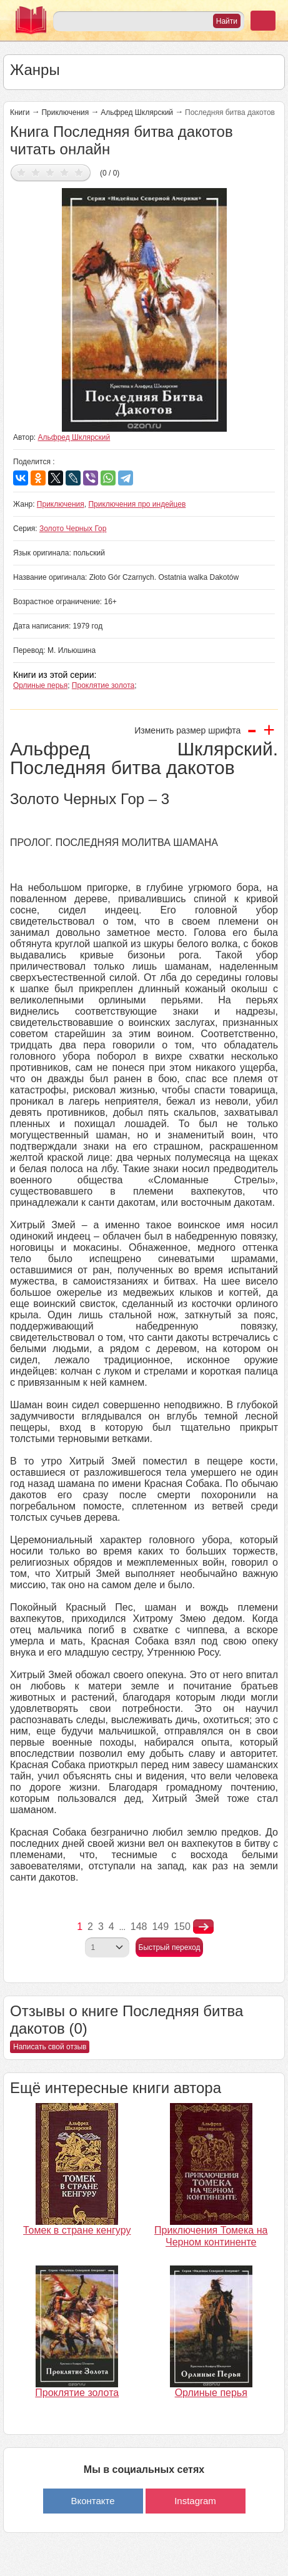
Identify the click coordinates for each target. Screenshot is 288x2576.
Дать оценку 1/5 (21, 172)
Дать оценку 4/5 (64, 172)
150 (182, 1926)
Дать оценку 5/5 (79, 172)
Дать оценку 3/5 (50, 172)
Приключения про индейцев (137, 504)
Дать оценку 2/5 (36, 172)
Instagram (195, 2500)
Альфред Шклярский (137, 112)
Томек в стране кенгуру (77, 2230)
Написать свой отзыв (49, 2046)
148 (139, 1926)
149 (160, 1926)
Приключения (65, 112)
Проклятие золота (103, 685)
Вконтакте (92, 2500)
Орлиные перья (40, 685)
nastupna (203, 1926)
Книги (19, 112)
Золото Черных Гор (73, 528)
